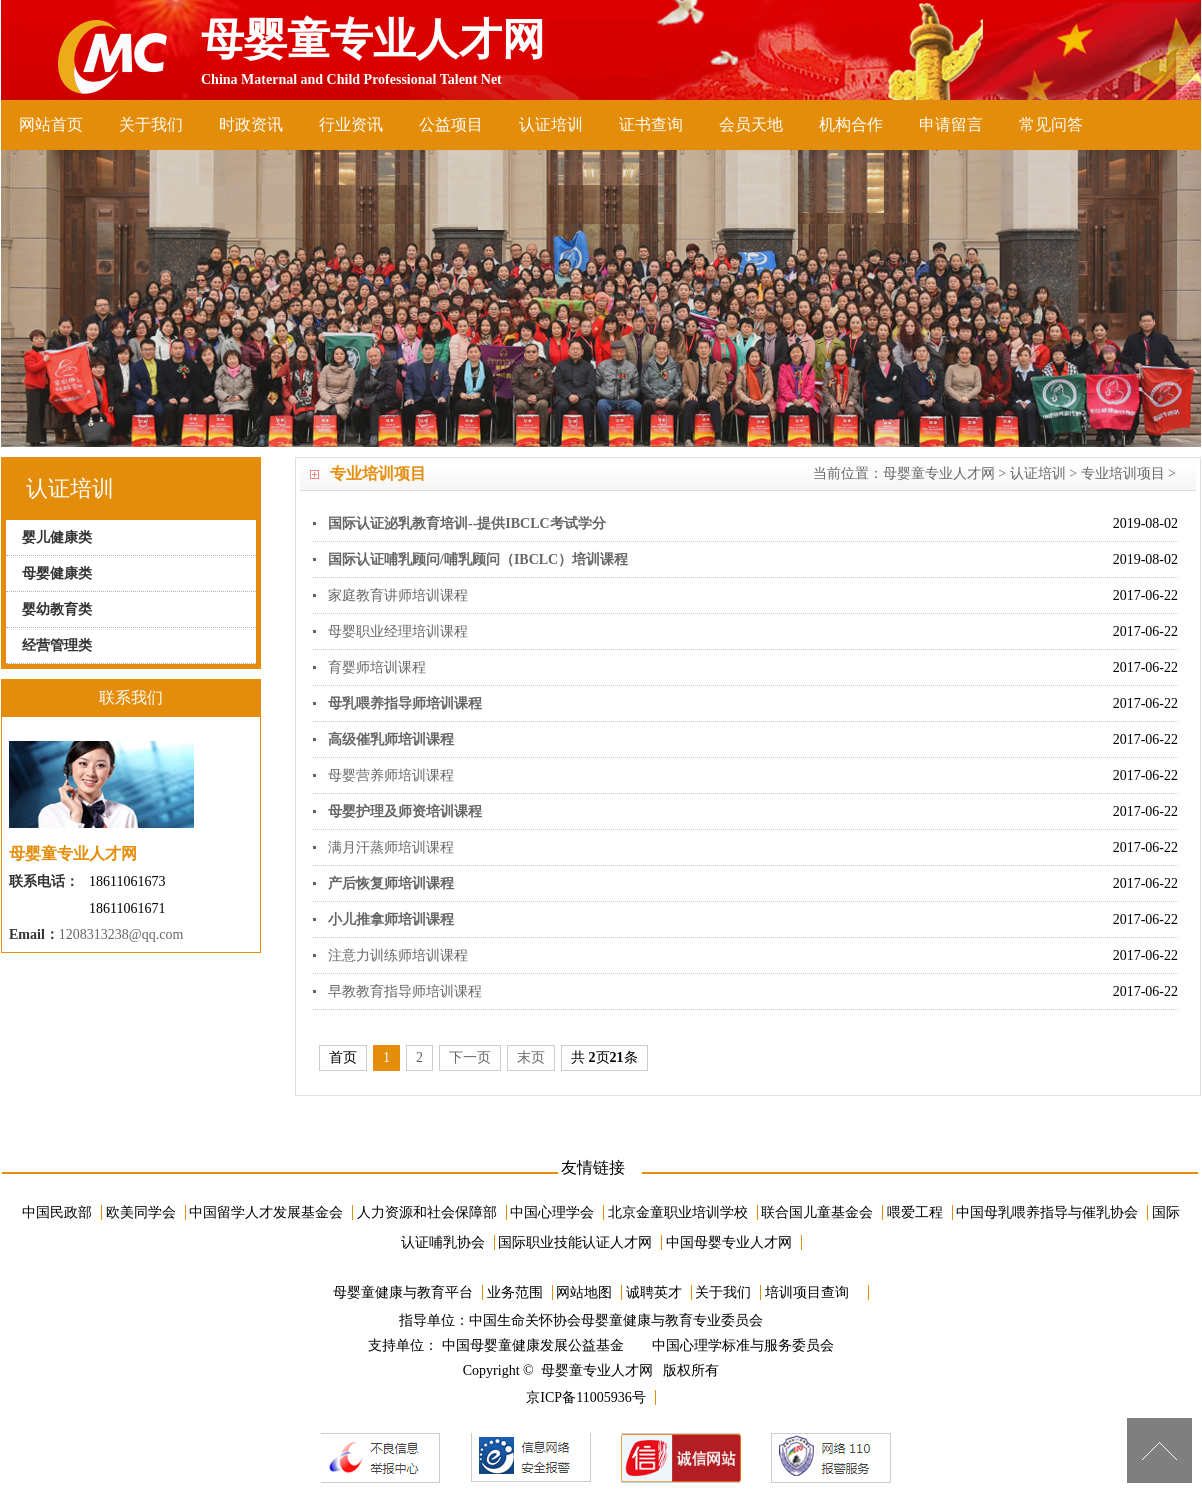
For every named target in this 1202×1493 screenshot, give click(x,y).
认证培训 (551, 124)
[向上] (1159, 1450)
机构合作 (851, 124)
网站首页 (51, 124)
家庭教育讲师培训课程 (398, 595)
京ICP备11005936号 (585, 1397)
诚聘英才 (654, 1292)
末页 (531, 1057)
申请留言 (951, 124)
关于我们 (151, 124)
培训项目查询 (807, 1292)
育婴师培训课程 (377, 667)
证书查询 (651, 124)
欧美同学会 (141, 1212)
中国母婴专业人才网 (729, 1242)
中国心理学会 (552, 1212)
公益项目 (451, 124)
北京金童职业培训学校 (678, 1212)
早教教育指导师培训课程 (405, 991)
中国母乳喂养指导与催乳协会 (1047, 1212)
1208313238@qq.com (121, 934)
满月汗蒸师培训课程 (391, 847)
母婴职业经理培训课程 (398, 631)
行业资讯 (351, 124)
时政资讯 (251, 124)
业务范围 (515, 1292)
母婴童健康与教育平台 (403, 1292)
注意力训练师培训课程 (398, 955)
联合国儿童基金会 (817, 1212)
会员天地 (751, 124)
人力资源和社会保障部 (427, 1212)
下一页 (470, 1057)
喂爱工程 (915, 1212)
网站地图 (584, 1292)
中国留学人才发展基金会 (266, 1212)
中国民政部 (57, 1212)
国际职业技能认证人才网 (575, 1242)
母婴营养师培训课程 (391, 775)
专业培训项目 (1123, 473)
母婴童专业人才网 (939, 473)
